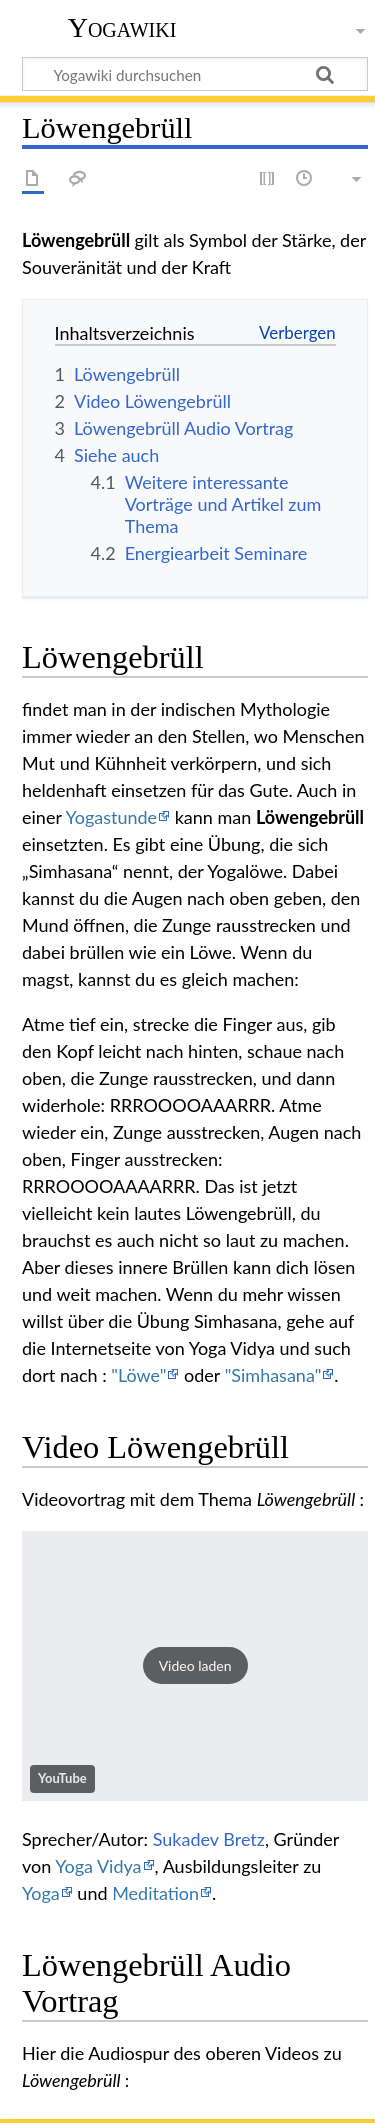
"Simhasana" (273, 1375)
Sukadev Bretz (209, 1839)
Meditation (155, 1893)
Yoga (41, 1893)
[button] (195, 1666)
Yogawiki (122, 27)
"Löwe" (138, 1375)
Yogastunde (111, 817)
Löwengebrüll (310, 817)
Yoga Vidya (98, 1866)
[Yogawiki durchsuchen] (195, 74)
